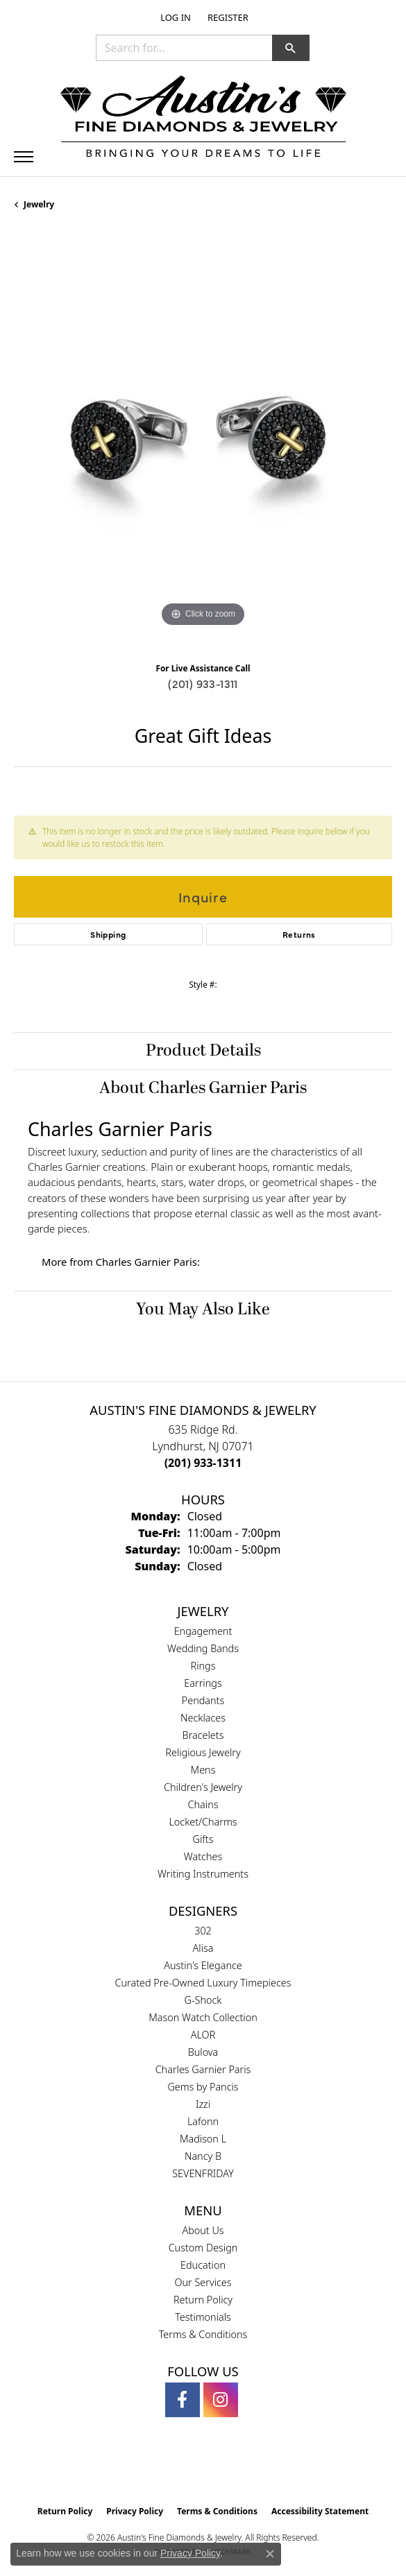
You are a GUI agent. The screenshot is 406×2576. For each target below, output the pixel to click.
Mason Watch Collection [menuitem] (203, 2017)
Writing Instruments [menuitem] (203, 1873)
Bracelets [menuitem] (203, 1735)
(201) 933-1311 (203, 683)
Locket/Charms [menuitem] (203, 1821)
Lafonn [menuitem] (203, 2121)
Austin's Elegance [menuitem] (203, 1965)
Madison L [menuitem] (203, 2138)
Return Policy (203, 2299)
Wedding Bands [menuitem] (203, 1648)
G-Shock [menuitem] (203, 2000)
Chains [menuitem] (203, 1804)
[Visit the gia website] (180, 2469)
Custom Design (203, 2247)
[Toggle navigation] (23, 156)
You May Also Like (203, 1309)
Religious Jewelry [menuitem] (202, 1752)
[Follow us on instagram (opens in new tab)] (220, 2399)
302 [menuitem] (203, 1930)
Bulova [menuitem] (203, 2052)
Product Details (203, 1050)
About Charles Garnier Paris (203, 1088)
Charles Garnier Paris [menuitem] (203, 2069)
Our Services (202, 2282)
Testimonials (203, 2317)
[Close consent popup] (270, 2554)
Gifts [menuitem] (203, 1839)
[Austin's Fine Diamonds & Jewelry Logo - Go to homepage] (203, 119)
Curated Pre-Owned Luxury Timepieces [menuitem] (203, 1982)
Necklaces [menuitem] (203, 1717)
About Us (202, 2230)
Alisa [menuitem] (203, 1948)
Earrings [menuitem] (202, 1683)
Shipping (108, 934)
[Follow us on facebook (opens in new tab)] (182, 2399)
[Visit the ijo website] (226, 2469)
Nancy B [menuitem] (203, 2156)
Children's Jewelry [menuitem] (203, 1787)
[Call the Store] (203, 1462)
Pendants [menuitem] (203, 1700)
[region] (203, 441)
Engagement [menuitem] (203, 1631)
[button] (174, 17)
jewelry (39, 204)
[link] (226, 17)
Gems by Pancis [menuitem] (202, 2086)
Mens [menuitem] (203, 1769)
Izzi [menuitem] (203, 2104)
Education (203, 2265)
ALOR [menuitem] (203, 2034)
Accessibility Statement (320, 2511)
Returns (299, 934)
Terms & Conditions (203, 2334)
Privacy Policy (134, 2511)
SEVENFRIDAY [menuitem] (203, 2173)
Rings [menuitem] (203, 1665)
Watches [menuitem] (203, 1856)
